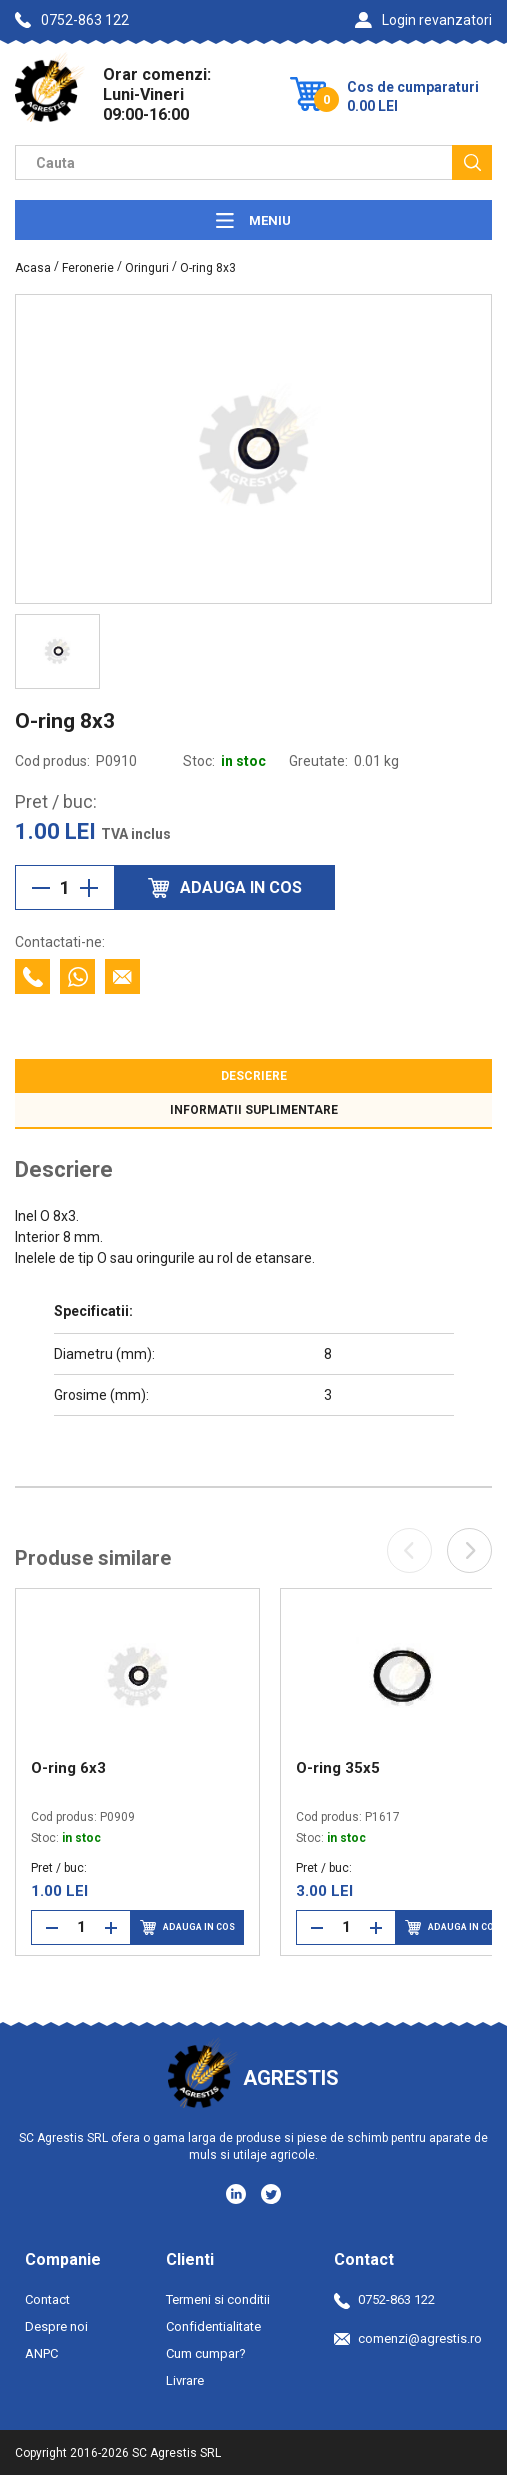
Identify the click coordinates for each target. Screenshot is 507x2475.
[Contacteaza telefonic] (32, 976)
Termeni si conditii (218, 2299)
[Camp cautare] (233, 162)
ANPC (41, 2353)
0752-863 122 (72, 20)
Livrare (185, 2380)
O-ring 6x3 (68, 1768)
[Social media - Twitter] (271, 2194)
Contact (47, 2299)
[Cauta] (472, 162)
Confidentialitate (213, 2326)
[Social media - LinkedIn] (237, 2193)
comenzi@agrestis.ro (408, 2338)
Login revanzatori (423, 20)
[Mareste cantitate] (89, 888)
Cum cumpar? (206, 2353)
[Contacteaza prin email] (122, 976)
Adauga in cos (187, 1927)
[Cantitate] (65, 888)
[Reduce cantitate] (41, 888)
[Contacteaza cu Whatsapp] (77, 976)
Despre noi (56, 2326)
